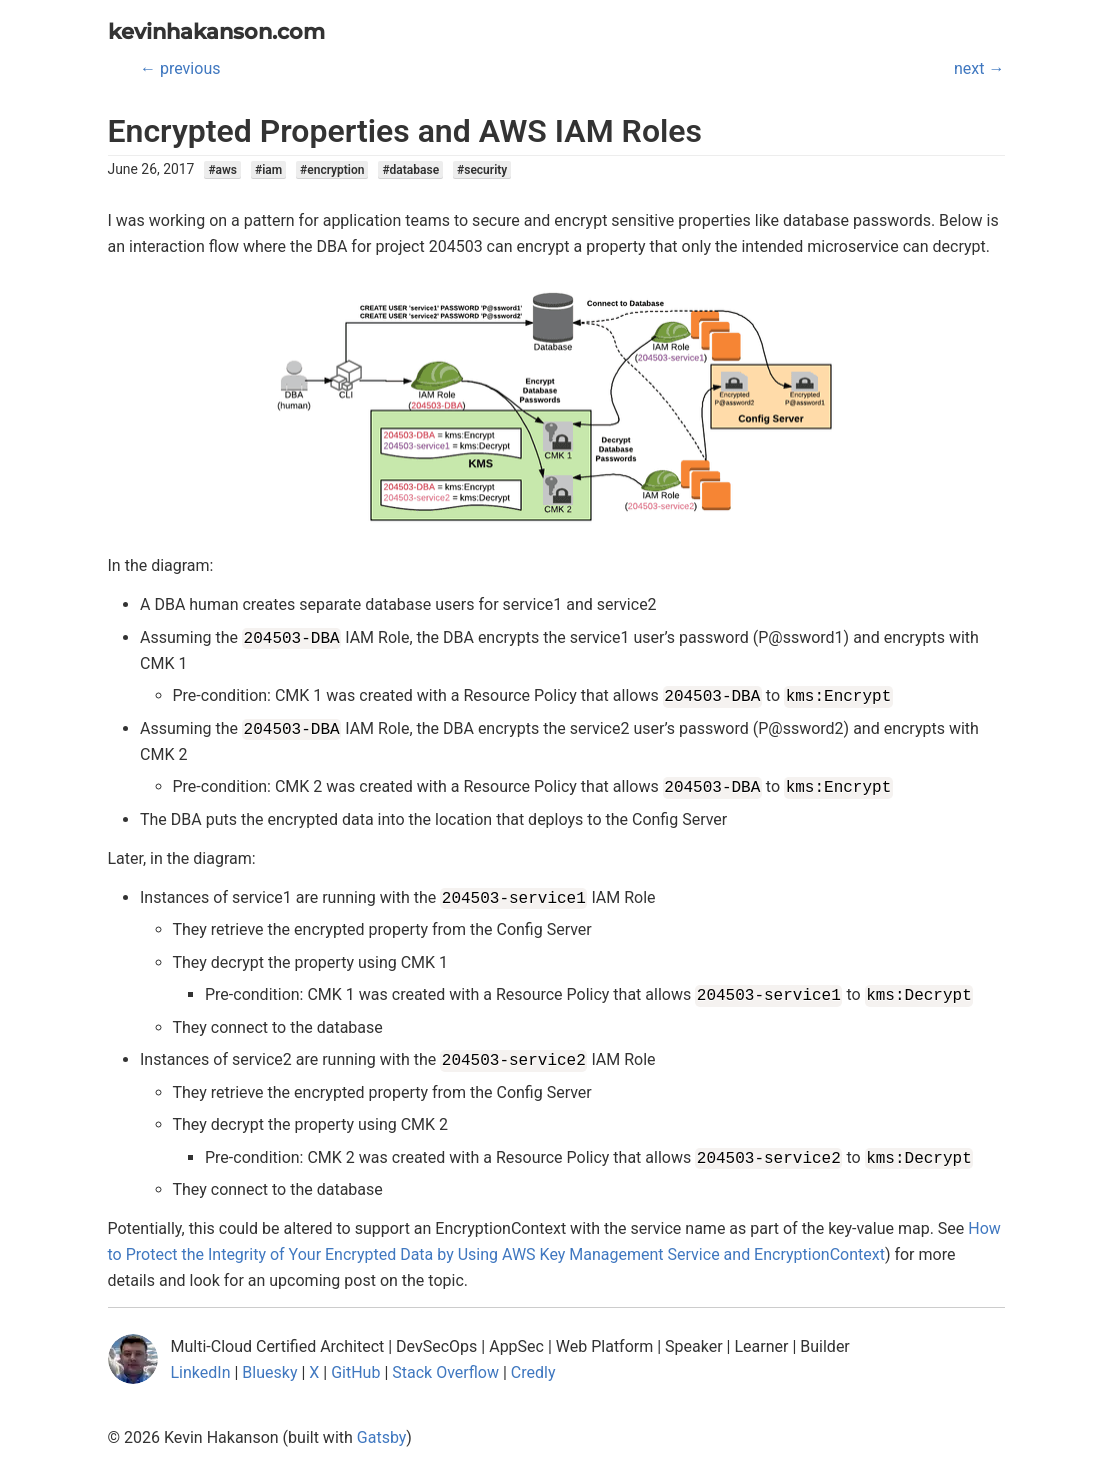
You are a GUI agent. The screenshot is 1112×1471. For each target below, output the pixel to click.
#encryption (332, 170)
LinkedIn (201, 1372)
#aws (222, 170)
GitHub (355, 1372)
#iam (268, 170)
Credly (533, 1372)
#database (410, 170)
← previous (180, 68)
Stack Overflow (445, 1372)
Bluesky (269, 1372)
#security (482, 170)
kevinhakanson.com (216, 31)
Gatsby (382, 1437)
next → (979, 68)
